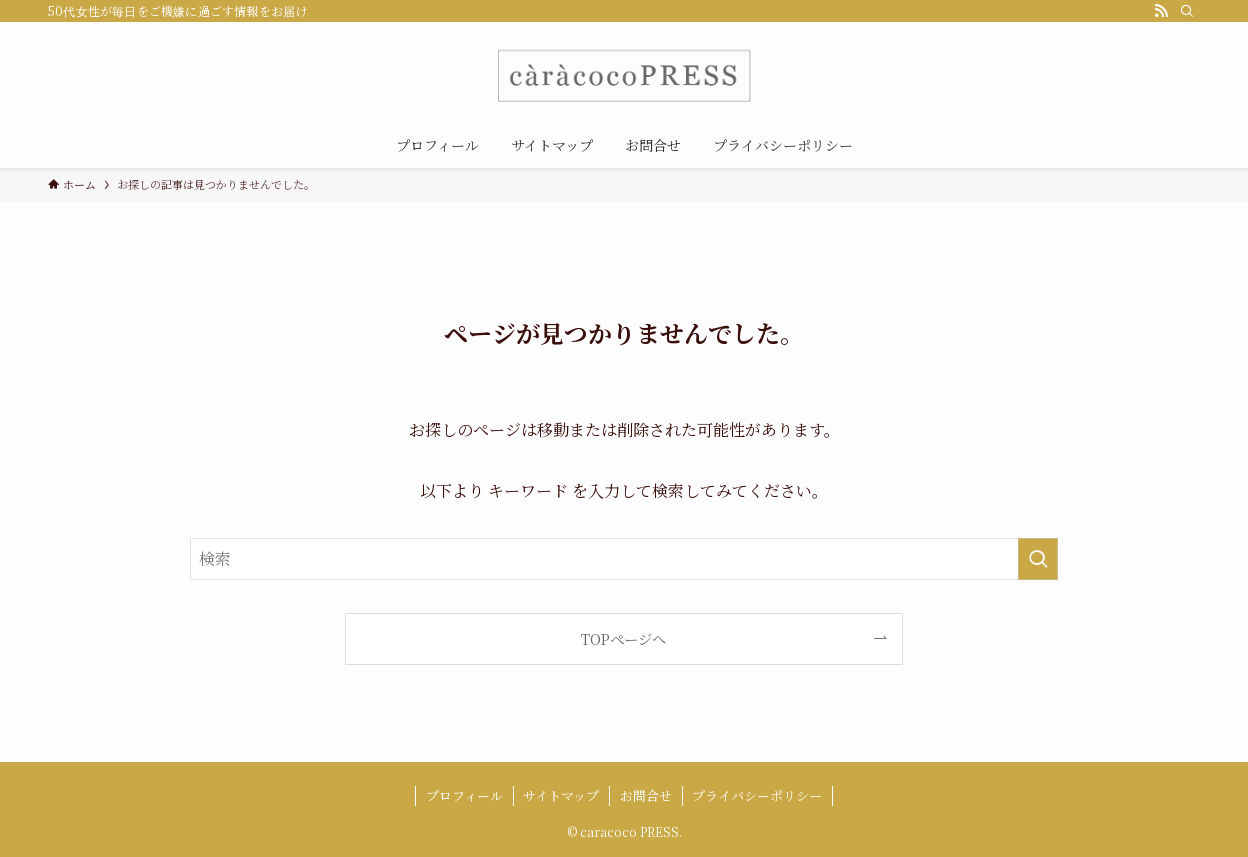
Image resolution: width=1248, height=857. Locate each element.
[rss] (1161, 11)
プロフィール (464, 795)
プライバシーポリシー (757, 795)
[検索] (1187, 11)
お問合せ (646, 795)
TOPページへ (623, 638)
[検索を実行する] (1038, 559)
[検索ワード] (624, 559)
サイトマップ (561, 795)
